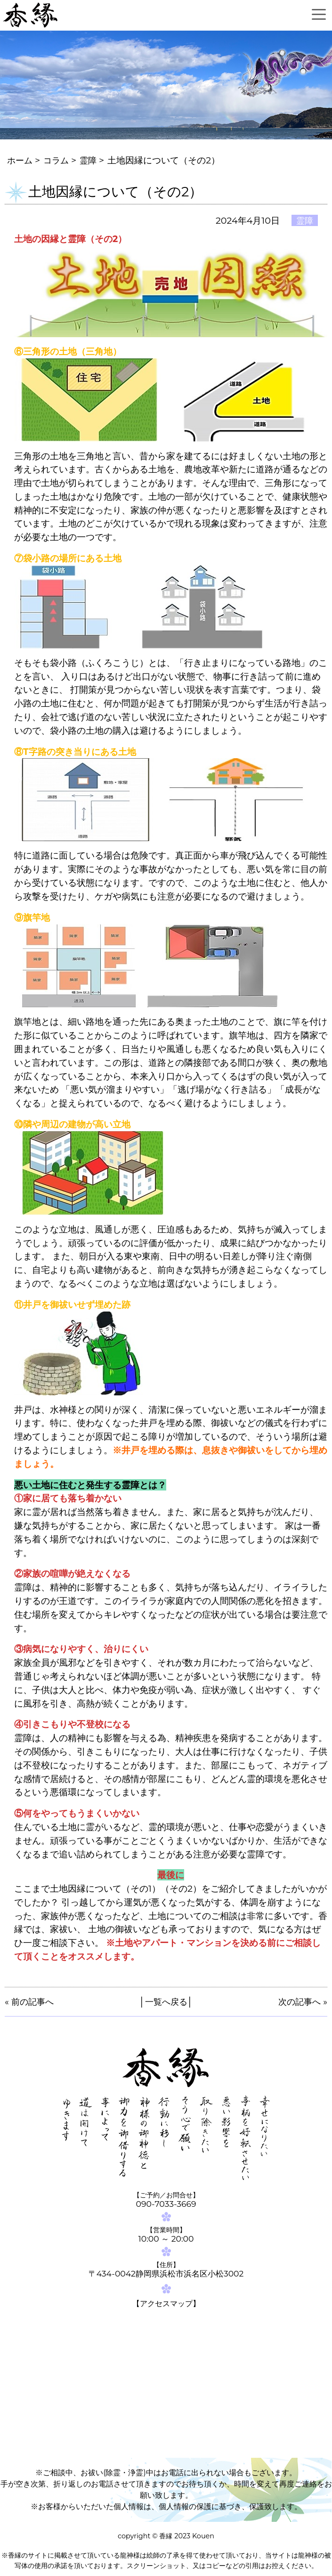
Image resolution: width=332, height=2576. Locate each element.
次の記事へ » (301, 2001)
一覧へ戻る (166, 2001)
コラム (58, 160)
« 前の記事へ (30, 2001)
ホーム (20, 160)
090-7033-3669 (166, 2204)
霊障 (91, 160)
